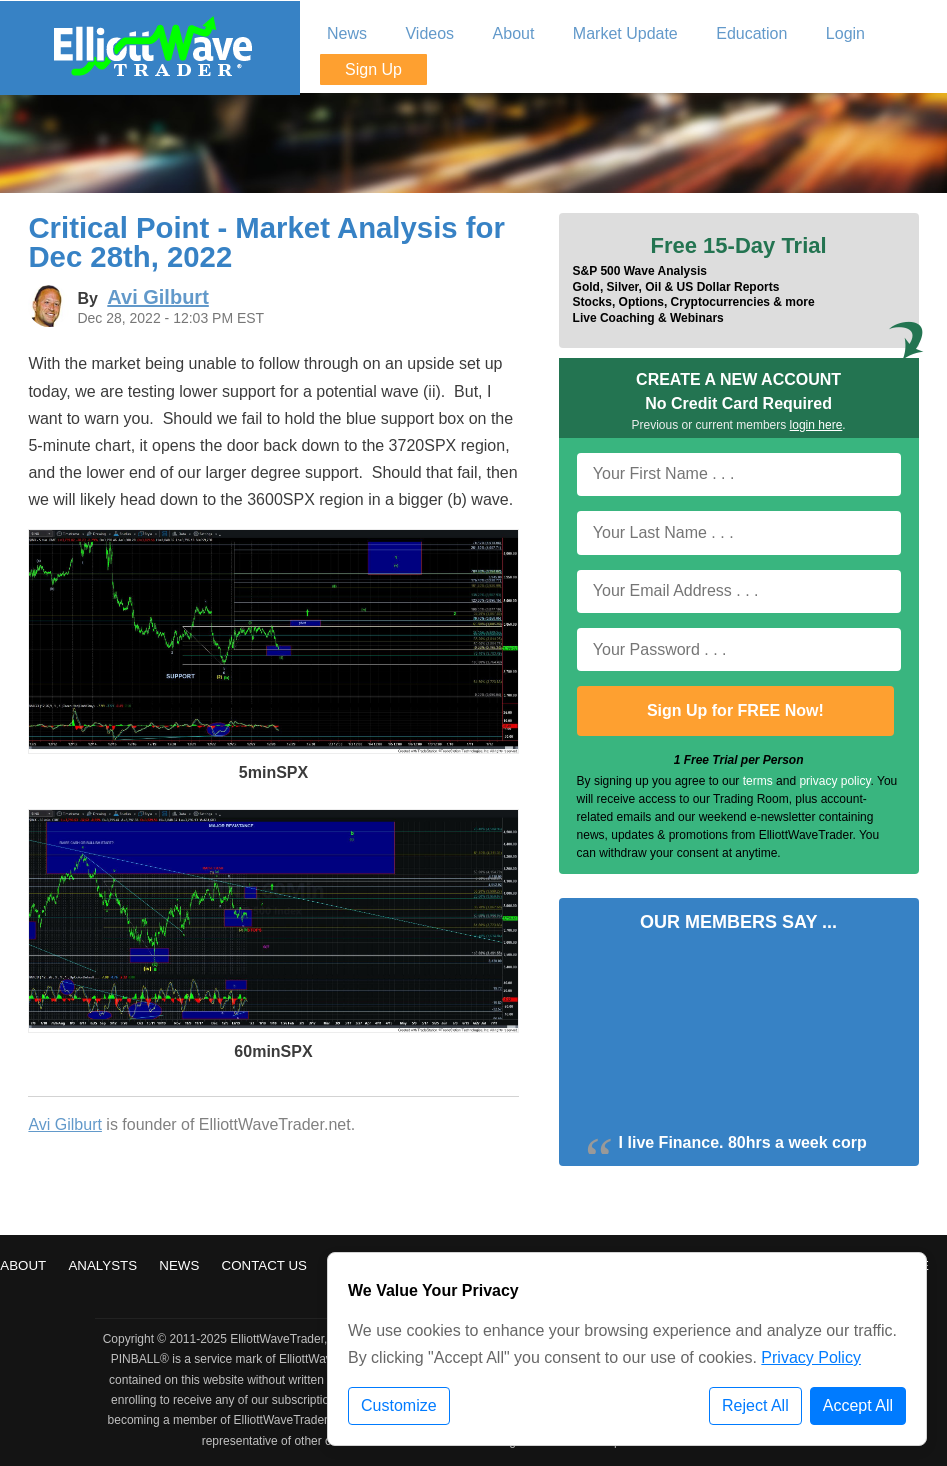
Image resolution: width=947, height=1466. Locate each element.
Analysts (102, 1265)
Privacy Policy (811, 1357)
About (23, 1265)
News (179, 1265)
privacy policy (834, 781)
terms (758, 781)
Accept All (858, 1405)
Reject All (755, 1405)
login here (816, 425)
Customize (399, 1405)
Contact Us (264, 1265)
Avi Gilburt (65, 1124)
